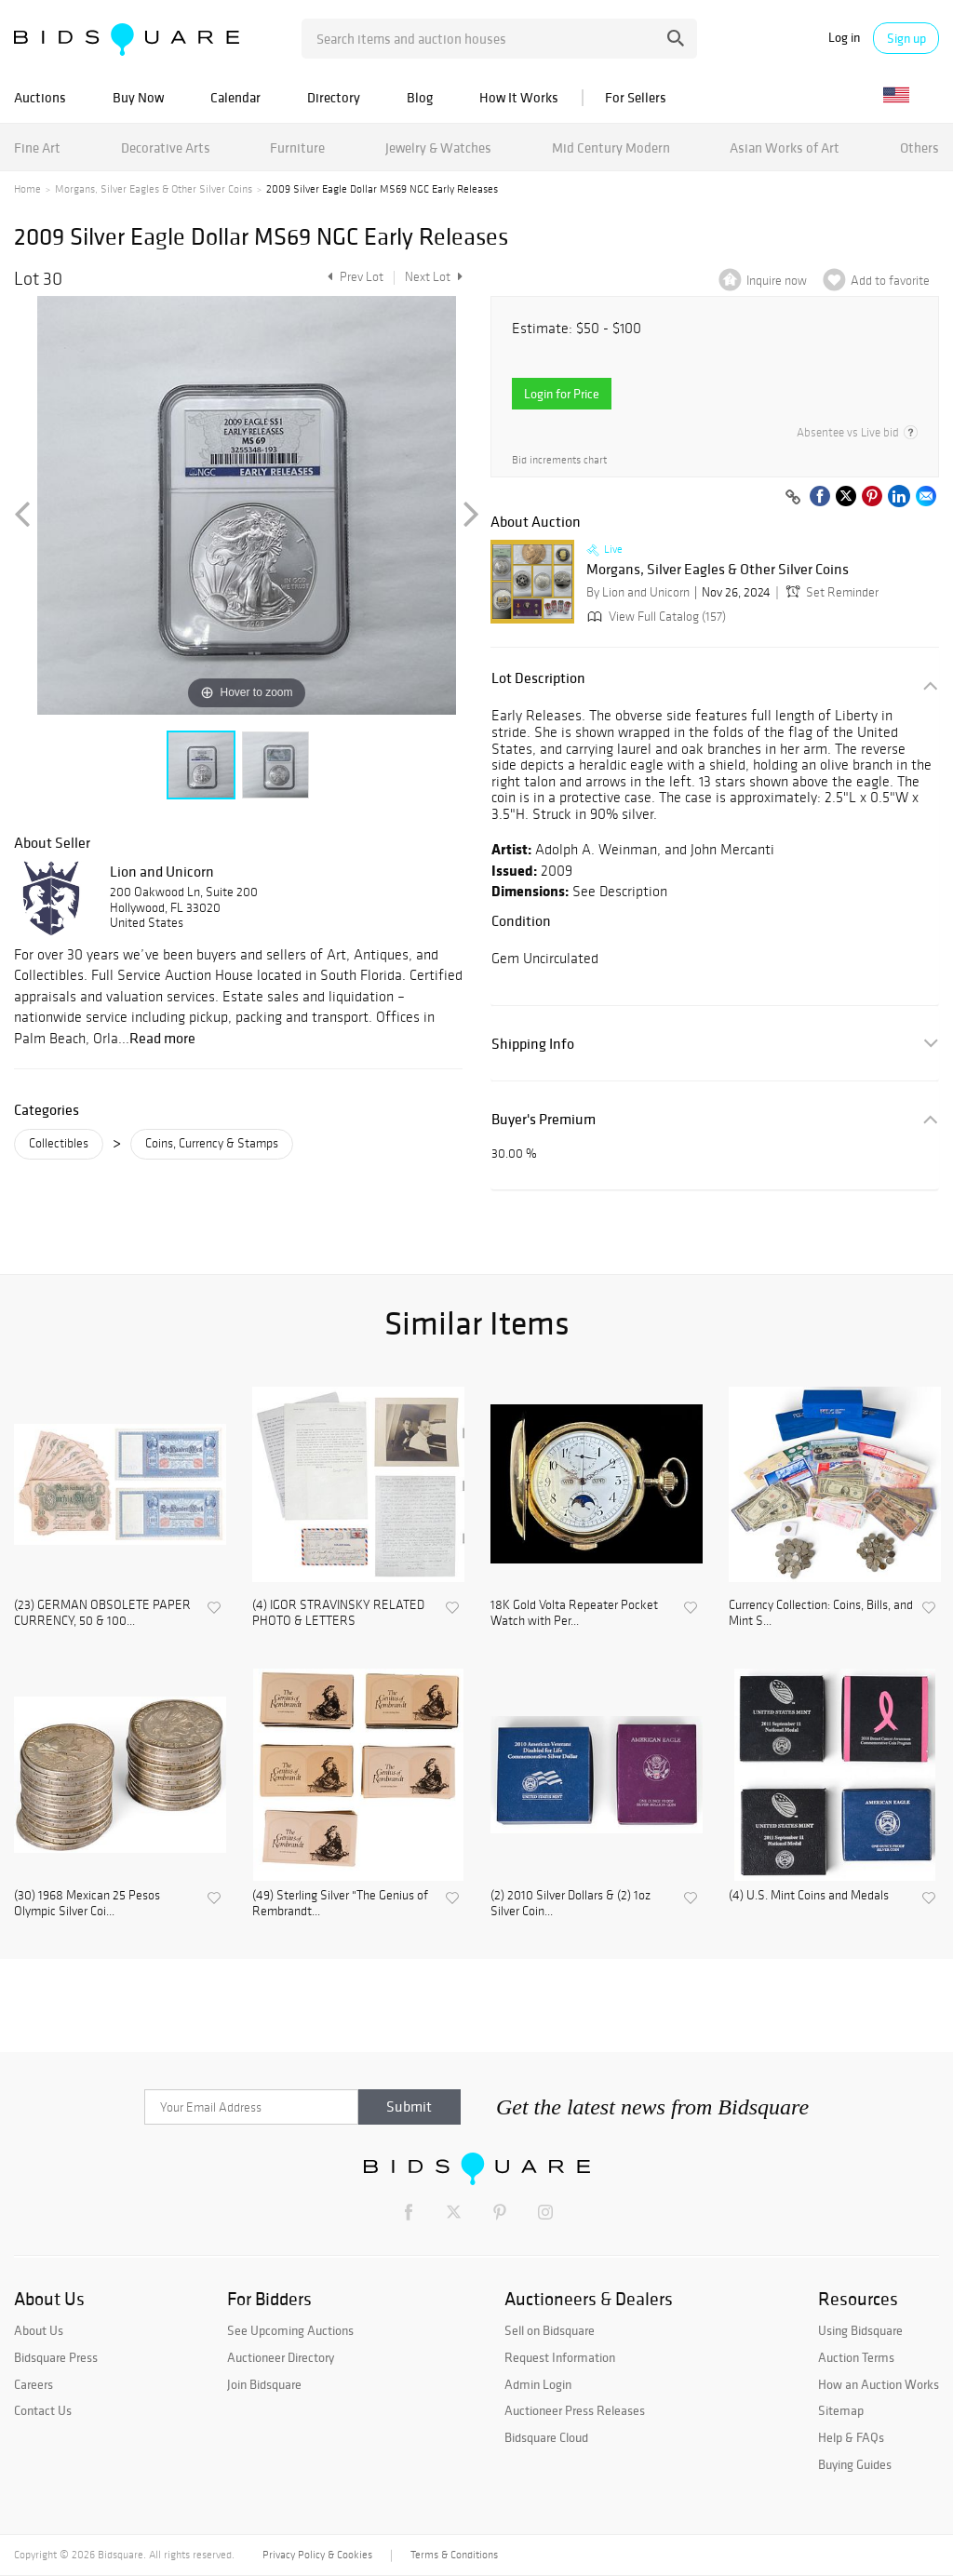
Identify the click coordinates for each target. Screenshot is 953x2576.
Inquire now (776, 280)
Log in (844, 38)
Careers (33, 2384)
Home (27, 188)
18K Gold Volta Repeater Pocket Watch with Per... (574, 1613)
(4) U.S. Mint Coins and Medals (809, 1895)
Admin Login (537, 2384)
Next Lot (434, 277)
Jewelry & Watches (438, 147)
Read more (162, 1037)
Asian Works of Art (784, 147)
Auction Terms (856, 2357)
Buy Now (138, 97)
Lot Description (538, 678)
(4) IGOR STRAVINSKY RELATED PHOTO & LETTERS (338, 1613)
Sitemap (841, 2410)
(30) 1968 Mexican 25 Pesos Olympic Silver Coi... (87, 1903)
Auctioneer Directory (280, 2357)
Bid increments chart (559, 460)
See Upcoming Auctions (290, 2330)
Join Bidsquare (264, 2384)
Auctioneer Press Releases (574, 2410)
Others (919, 147)
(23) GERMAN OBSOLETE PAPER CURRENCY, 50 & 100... (102, 1613)
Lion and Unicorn (162, 871)
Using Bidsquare (860, 2330)
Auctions (40, 97)
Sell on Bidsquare (549, 2330)
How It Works (518, 97)
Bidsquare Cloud (546, 2437)
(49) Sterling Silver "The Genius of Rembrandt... (340, 1903)
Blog (420, 97)
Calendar (235, 97)
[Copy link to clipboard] (793, 498)
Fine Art (37, 147)
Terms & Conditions (454, 2554)
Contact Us (43, 2410)
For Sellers (635, 97)
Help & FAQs (851, 2437)
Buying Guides (855, 2464)
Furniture (297, 147)
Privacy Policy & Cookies (317, 2554)
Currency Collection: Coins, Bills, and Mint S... (821, 1613)
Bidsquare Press (56, 2357)
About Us (38, 2330)
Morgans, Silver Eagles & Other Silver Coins (153, 188)
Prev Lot (353, 277)
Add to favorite (890, 280)
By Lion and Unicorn (638, 592)
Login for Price (561, 393)
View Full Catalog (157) (655, 616)
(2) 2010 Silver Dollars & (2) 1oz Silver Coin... (570, 1903)
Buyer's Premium (543, 1119)
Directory (333, 97)
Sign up (906, 38)
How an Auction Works (878, 2384)
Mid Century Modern (611, 147)
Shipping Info (532, 1044)
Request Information (559, 2357)
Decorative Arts (165, 147)
